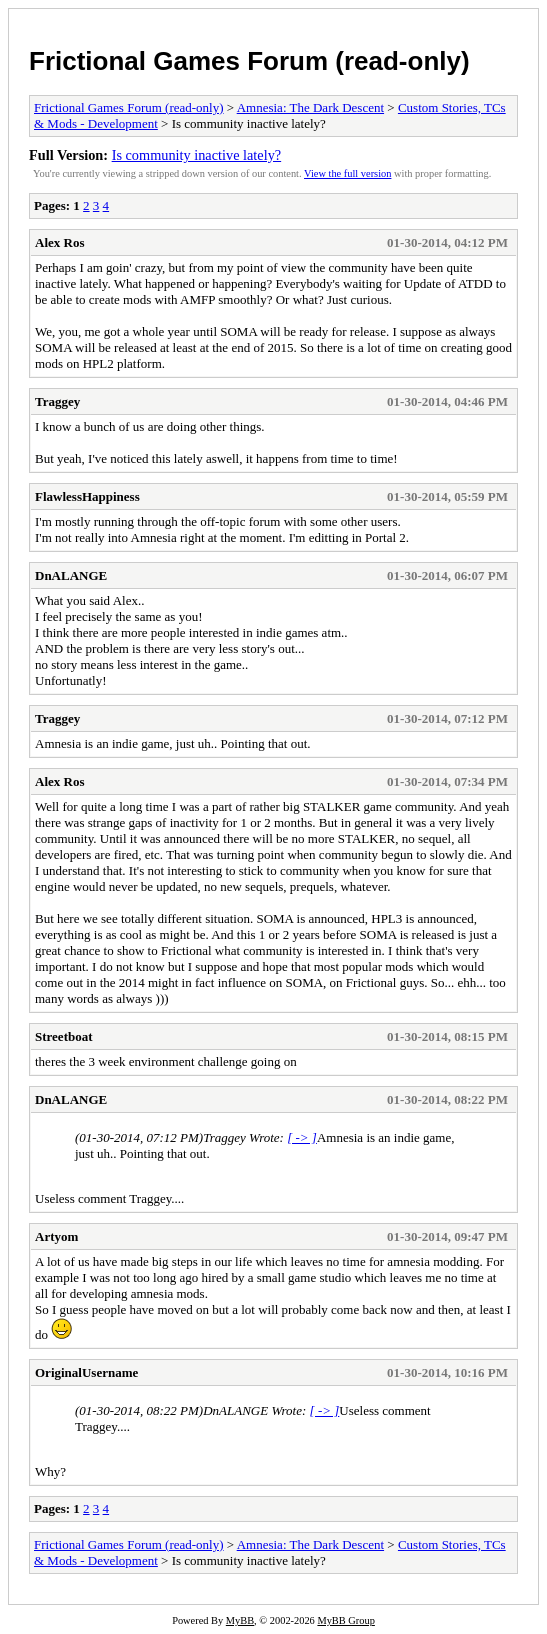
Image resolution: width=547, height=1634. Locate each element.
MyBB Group (345, 1620)
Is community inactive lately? (197, 155)
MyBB (240, 1620)
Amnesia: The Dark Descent (310, 107)
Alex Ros (59, 242)
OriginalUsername (86, 1372)
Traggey (57, 401)
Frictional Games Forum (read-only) (249, 61)
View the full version (347, 173)
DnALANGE (71, 575)
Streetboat (64, 1036)
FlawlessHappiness (87, 496)
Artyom (56, 1236)
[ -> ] (302, 1137)
